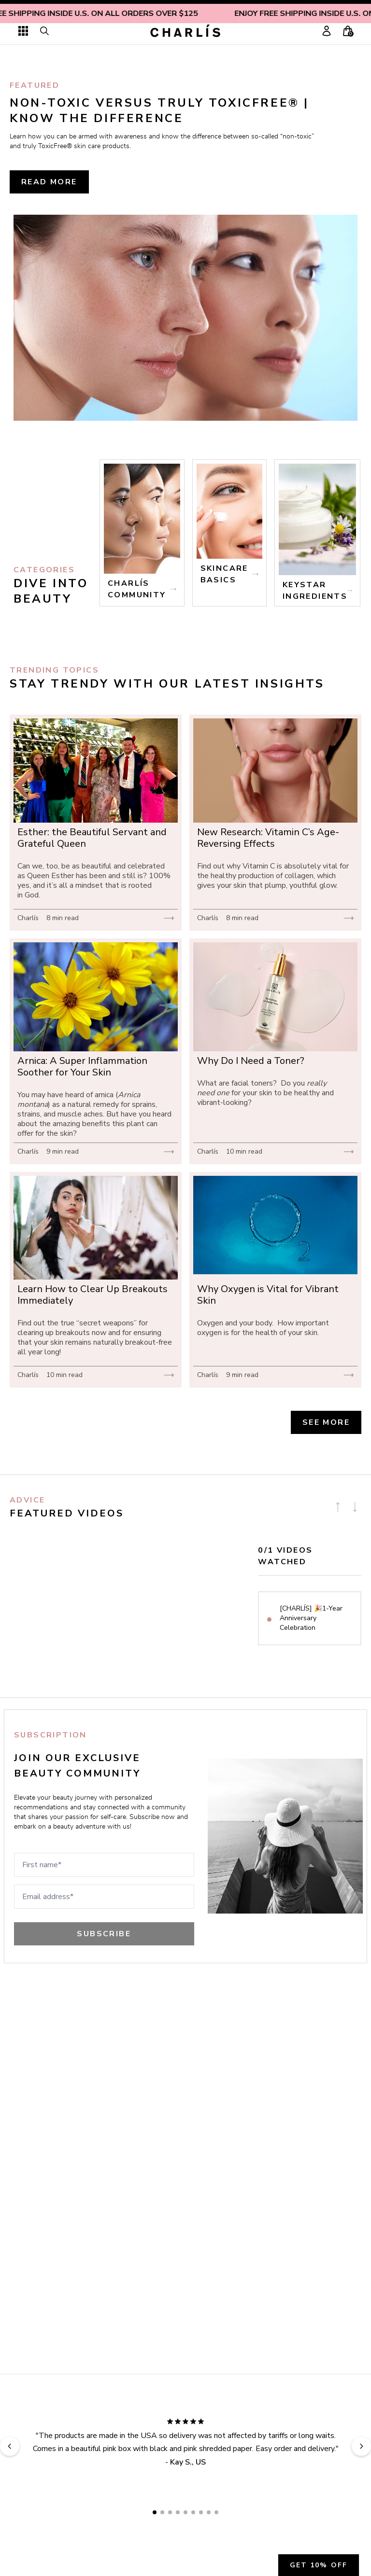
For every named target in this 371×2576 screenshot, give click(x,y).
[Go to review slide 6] (193, 2512)
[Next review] (361, 2446)
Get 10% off (318, 2565)
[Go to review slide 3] (170, 2512)
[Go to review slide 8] (209, 2512)
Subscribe (104, 1934)
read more (49, 182)
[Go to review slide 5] (185, 2512)
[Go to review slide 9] (216, 2512)
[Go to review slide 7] (201, 2512)
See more (326, 1422)
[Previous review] (9, 2446)
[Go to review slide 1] (155, 2512)
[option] (309, 1618)
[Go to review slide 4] (178, 2512)
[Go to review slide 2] (162, 2512)
